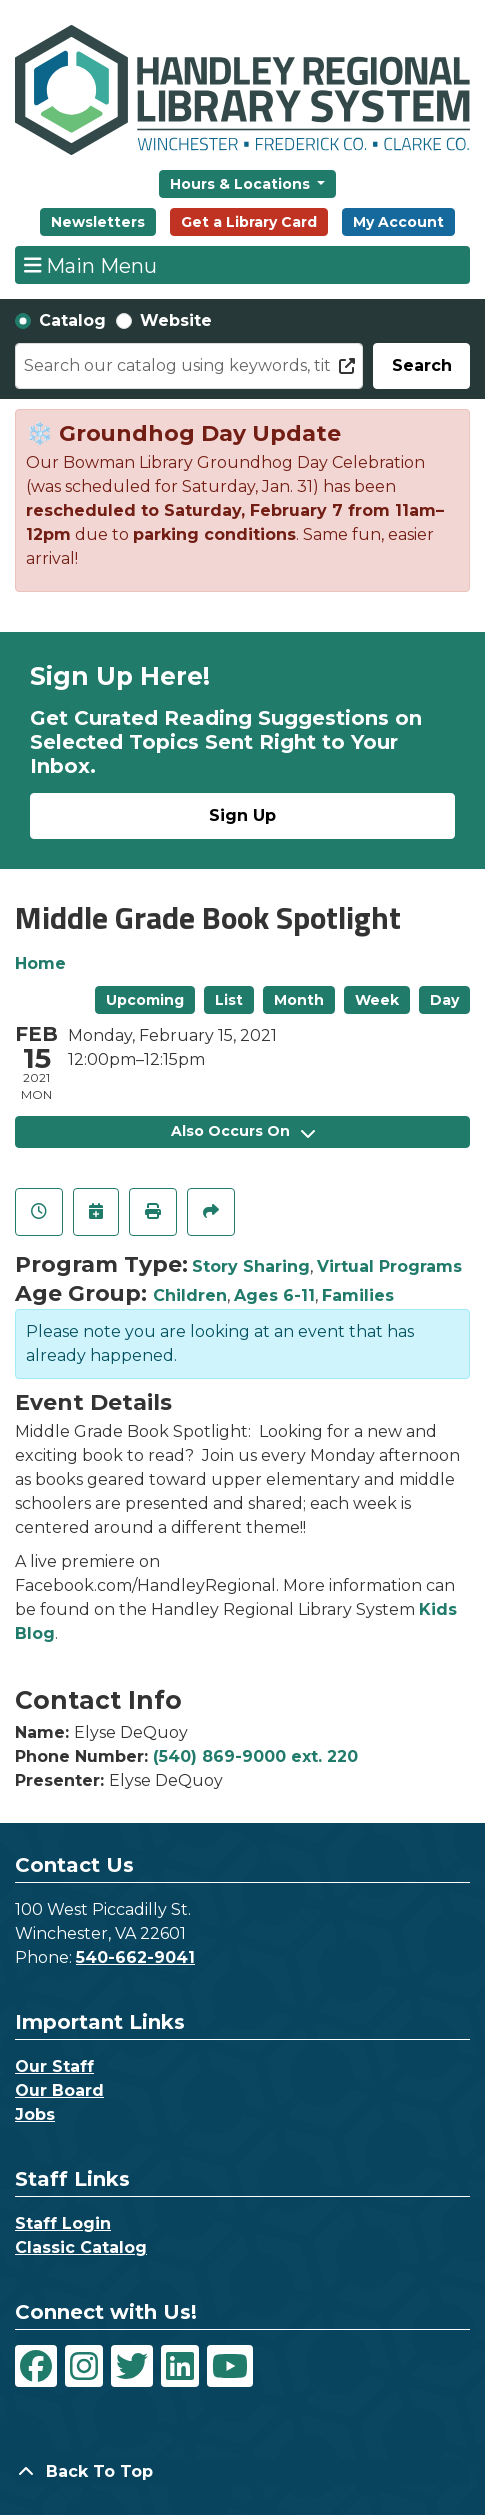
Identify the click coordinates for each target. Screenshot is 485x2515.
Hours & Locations (242, 184)
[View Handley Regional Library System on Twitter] (132, 2366)
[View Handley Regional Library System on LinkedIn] (180, 2366)
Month (299, 1000)
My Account (398, 222)
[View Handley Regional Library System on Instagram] (84, 2366)
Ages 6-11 (274, 1295)
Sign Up (242, 815)
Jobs (35, 2114)
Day (444, 1000)
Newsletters (98, 222)
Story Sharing (251, 1266)
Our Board (59, 2090)
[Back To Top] (242, 2472)
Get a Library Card (249, 222)
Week (377, 1000)
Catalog (72, 320)
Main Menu (91, 265)
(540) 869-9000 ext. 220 (255, 1756)
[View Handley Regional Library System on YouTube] (230, 2366)
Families (358, 1295)
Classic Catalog (81, 2247)
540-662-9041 (135, 1957)
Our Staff (54, 2066)
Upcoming (145, 1000)
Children (190, 1295)
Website (176, 320)
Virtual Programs (389, 1266)
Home (40, 963)
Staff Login (63, 2223)
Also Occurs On (243, 1131)
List (229, 1000)
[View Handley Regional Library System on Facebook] (36, 2366)
